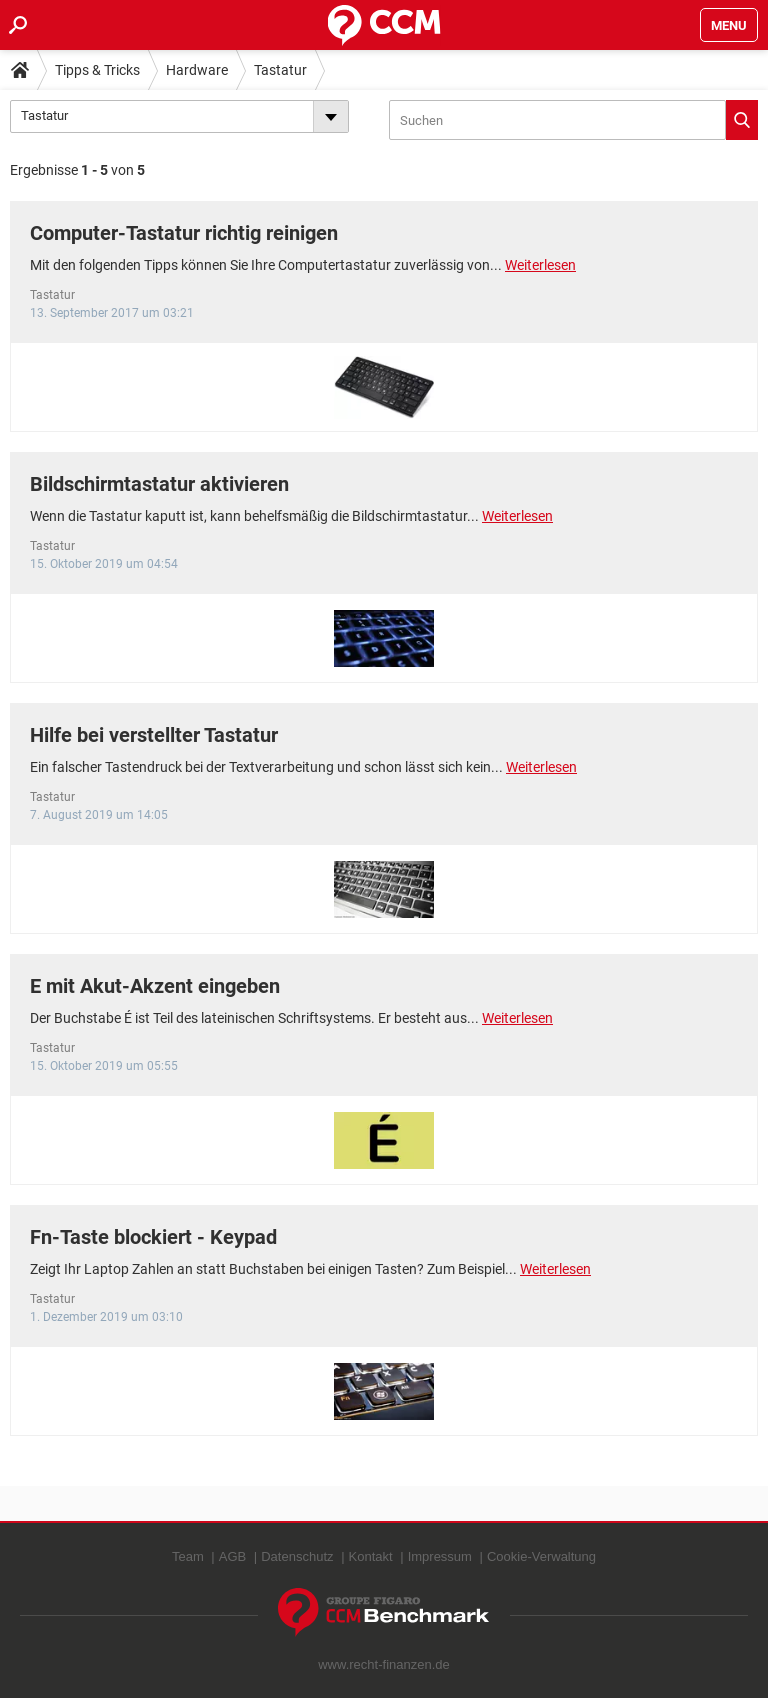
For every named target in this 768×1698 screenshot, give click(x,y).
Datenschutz (297, 1556)
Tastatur (280, 70)
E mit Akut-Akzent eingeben (155, 986)
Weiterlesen (540, 265)
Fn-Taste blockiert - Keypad (153, 1237)
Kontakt (371, 1556)
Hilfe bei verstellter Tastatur (154, 735)
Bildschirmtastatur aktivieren (159, 484)
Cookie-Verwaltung (541, 1556)
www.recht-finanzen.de (384, 1664)
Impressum (440, 1556)
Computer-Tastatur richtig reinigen (184, 233)
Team (188, 1556)
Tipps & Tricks (97, 70)
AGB (232, 1556)
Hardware (197, 70)
